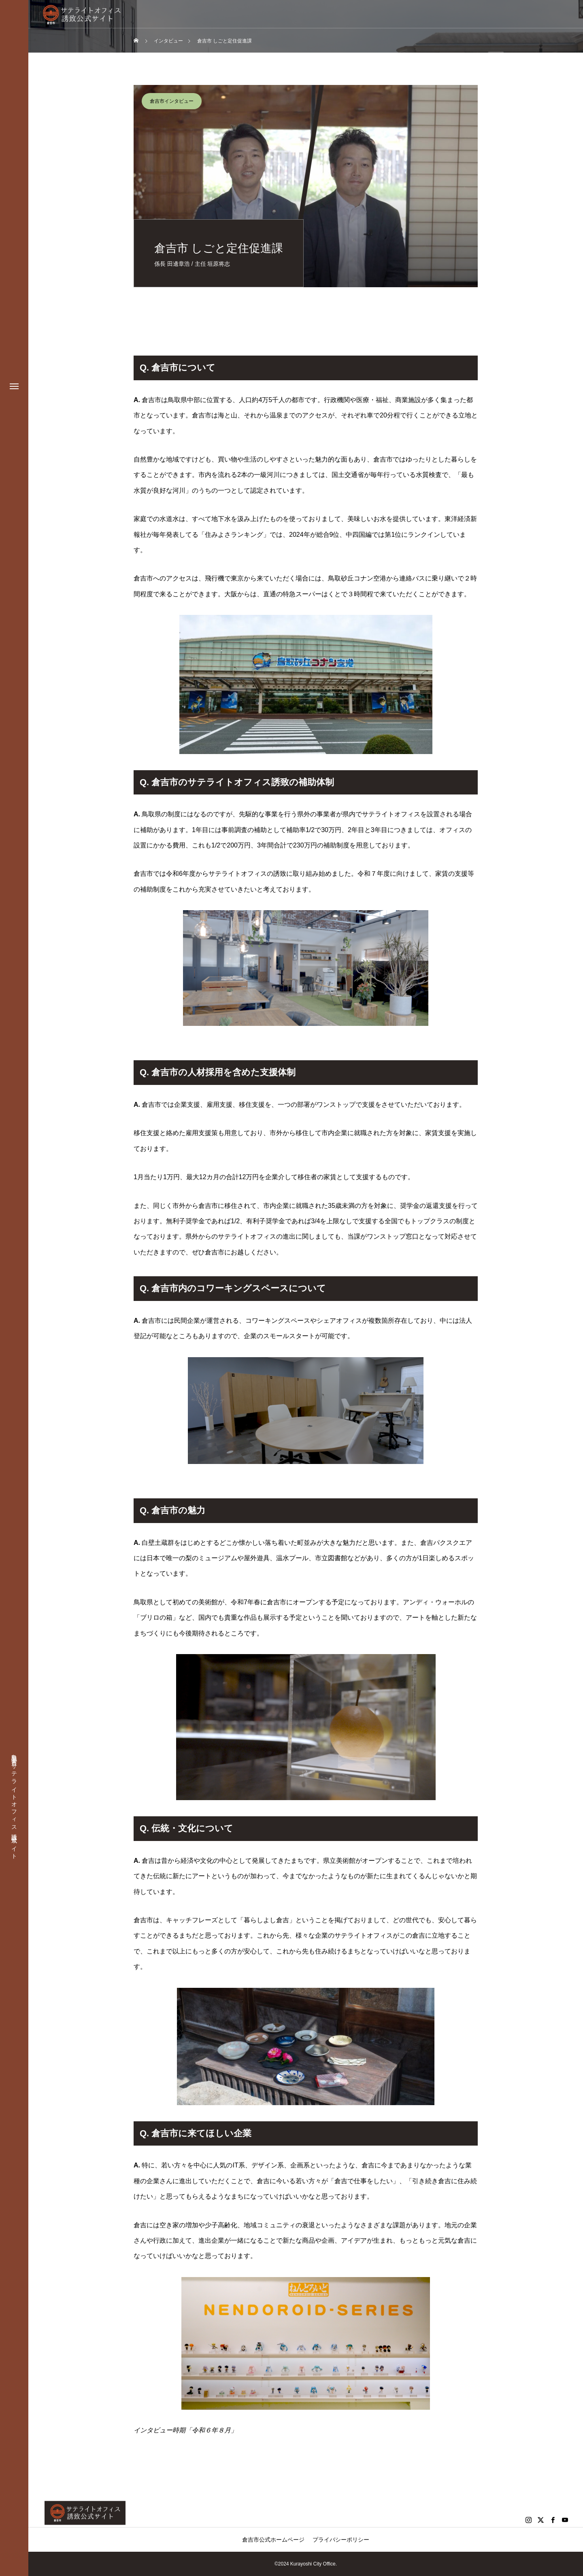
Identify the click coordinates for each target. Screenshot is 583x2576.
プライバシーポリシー (341, 2539)
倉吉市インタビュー (172, 101)
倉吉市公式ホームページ (273, 2539)
